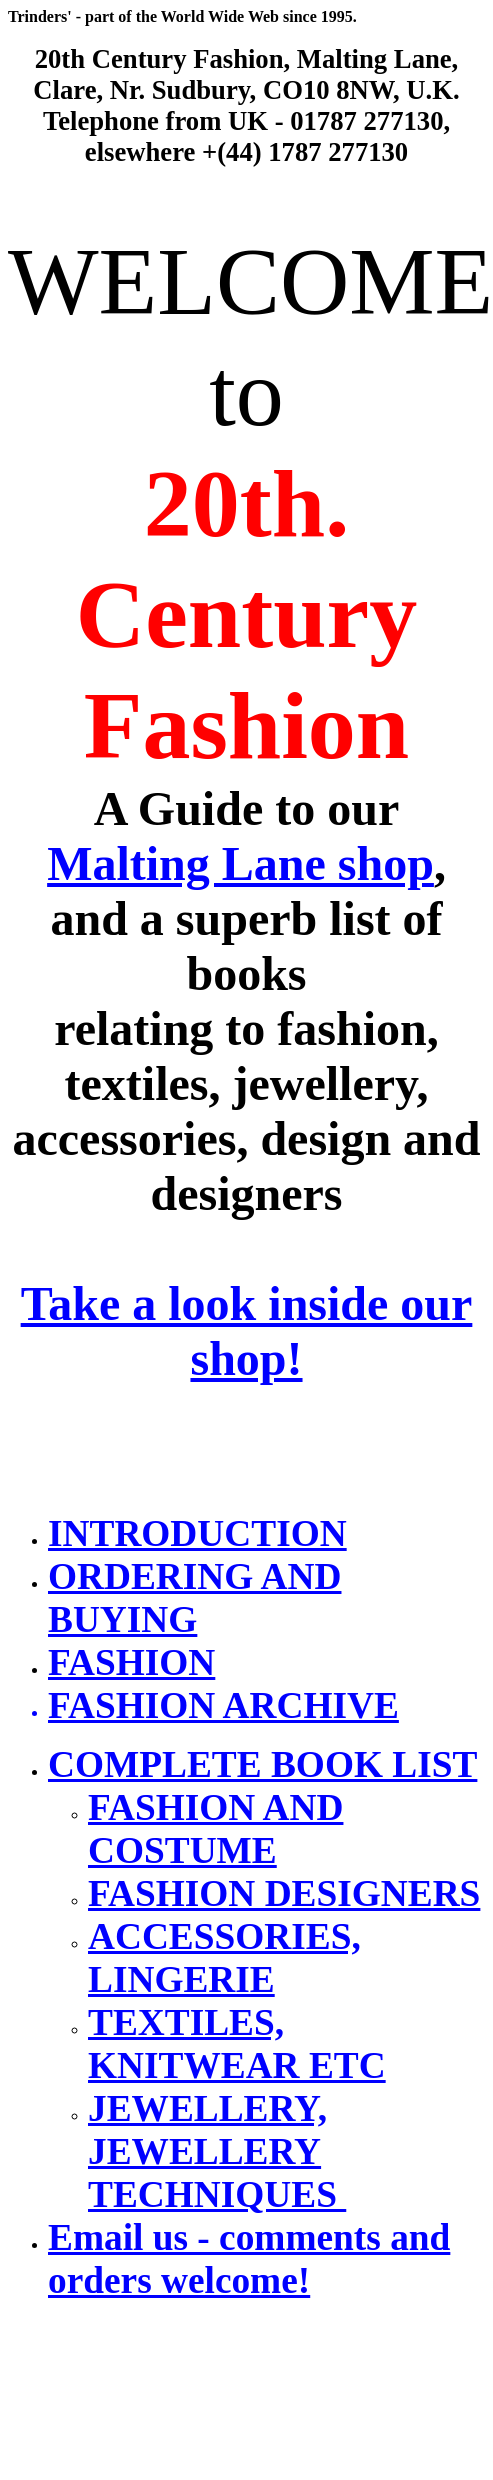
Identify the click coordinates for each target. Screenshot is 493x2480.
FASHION (131, 1662)
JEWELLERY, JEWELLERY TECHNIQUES (217, 2151)
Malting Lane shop (240, 863)
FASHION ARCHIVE (223, 1705)
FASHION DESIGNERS (284, 1893)
